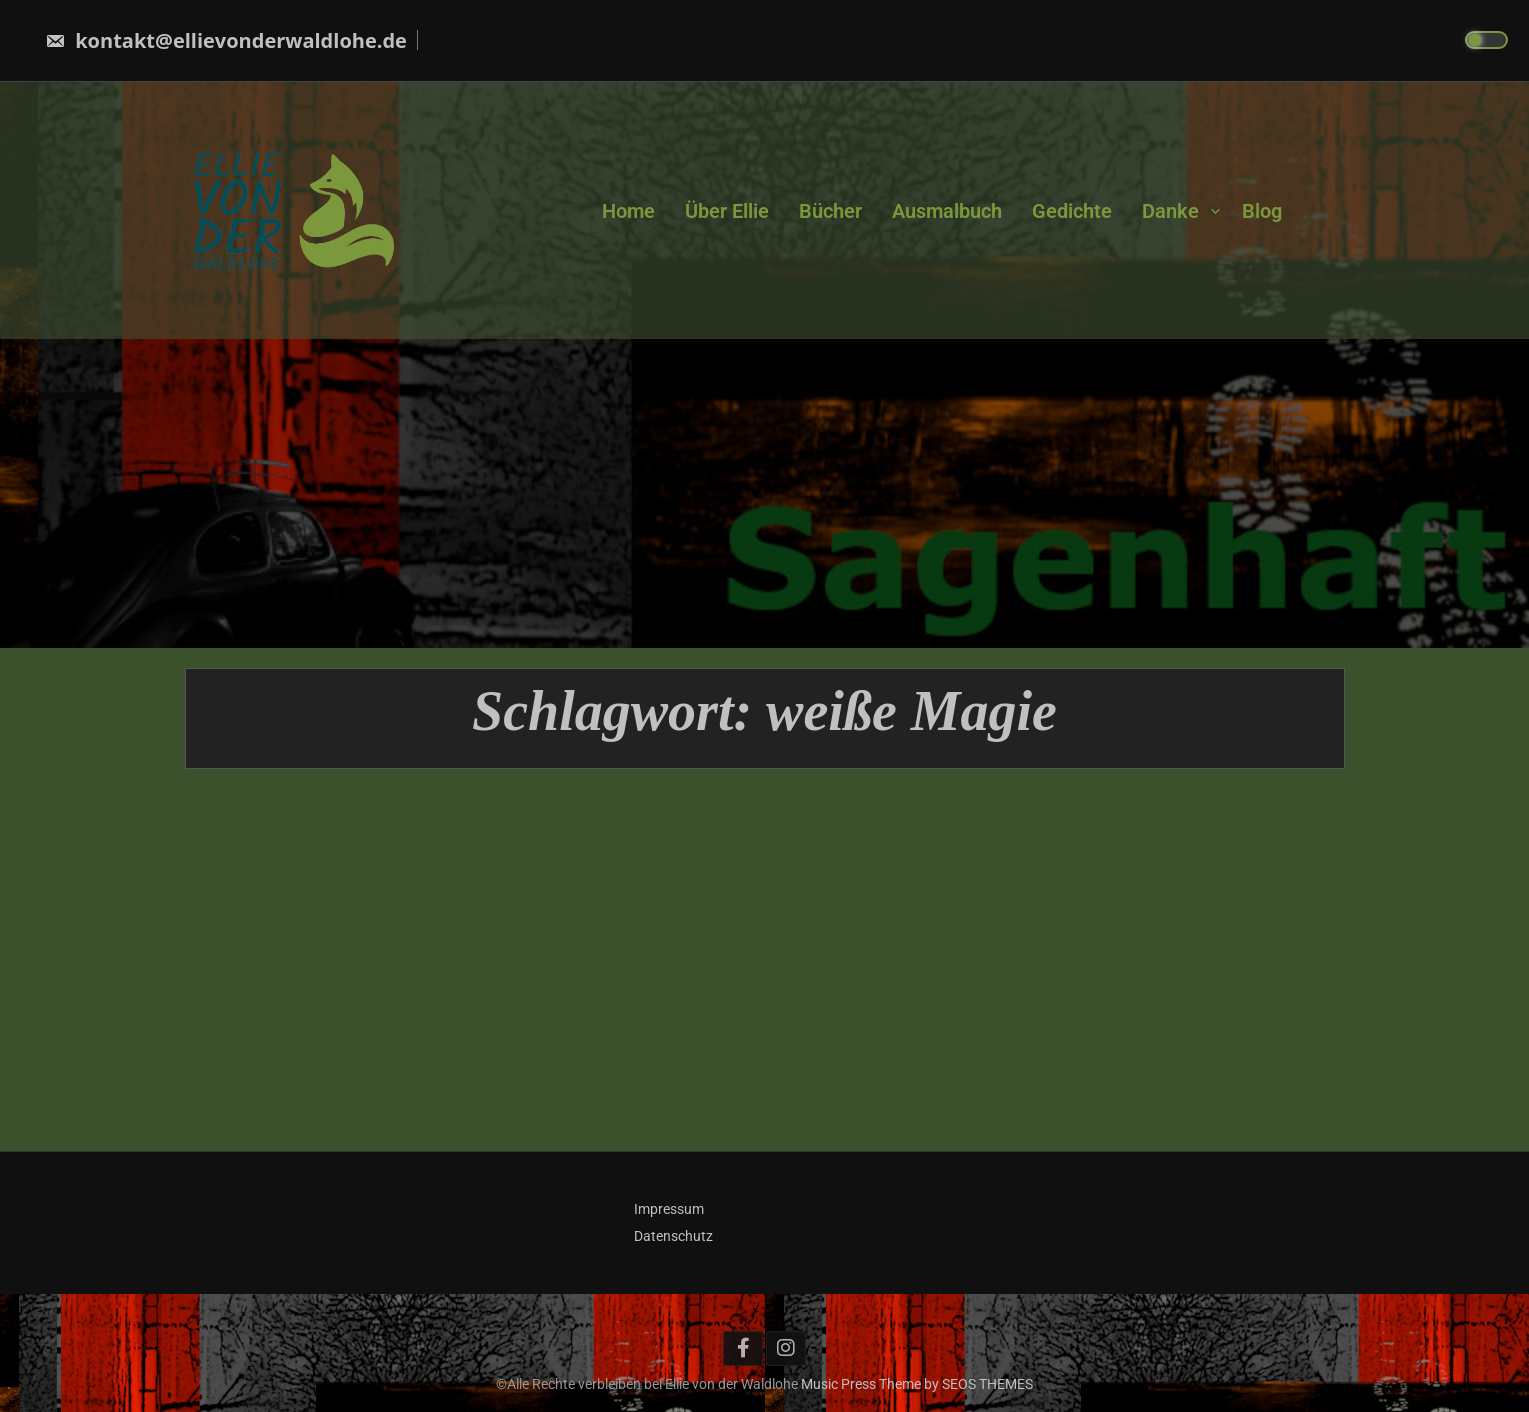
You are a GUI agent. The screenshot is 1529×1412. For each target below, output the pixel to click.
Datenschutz (673, 1236)
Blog (1262, 210)
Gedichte (1072, 210)
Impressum (669, 1209)
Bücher (830, 210)
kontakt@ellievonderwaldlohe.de (226, 40)
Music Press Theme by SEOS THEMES (917, 1384)
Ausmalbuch (947, 210)
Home (628, 210)
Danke (1170, 210)
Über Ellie (727, 210)
